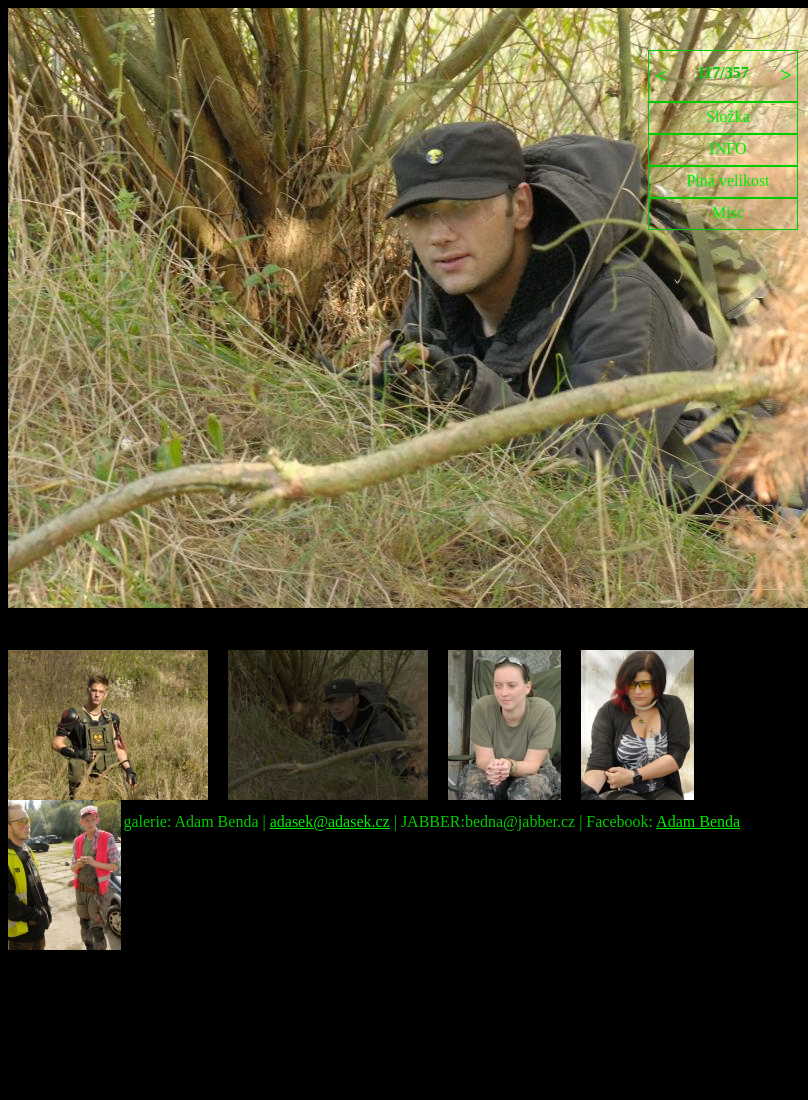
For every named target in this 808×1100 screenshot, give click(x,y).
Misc (728, 212)
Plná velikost (727, 180)
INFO (727, 148)
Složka (728, 116)
